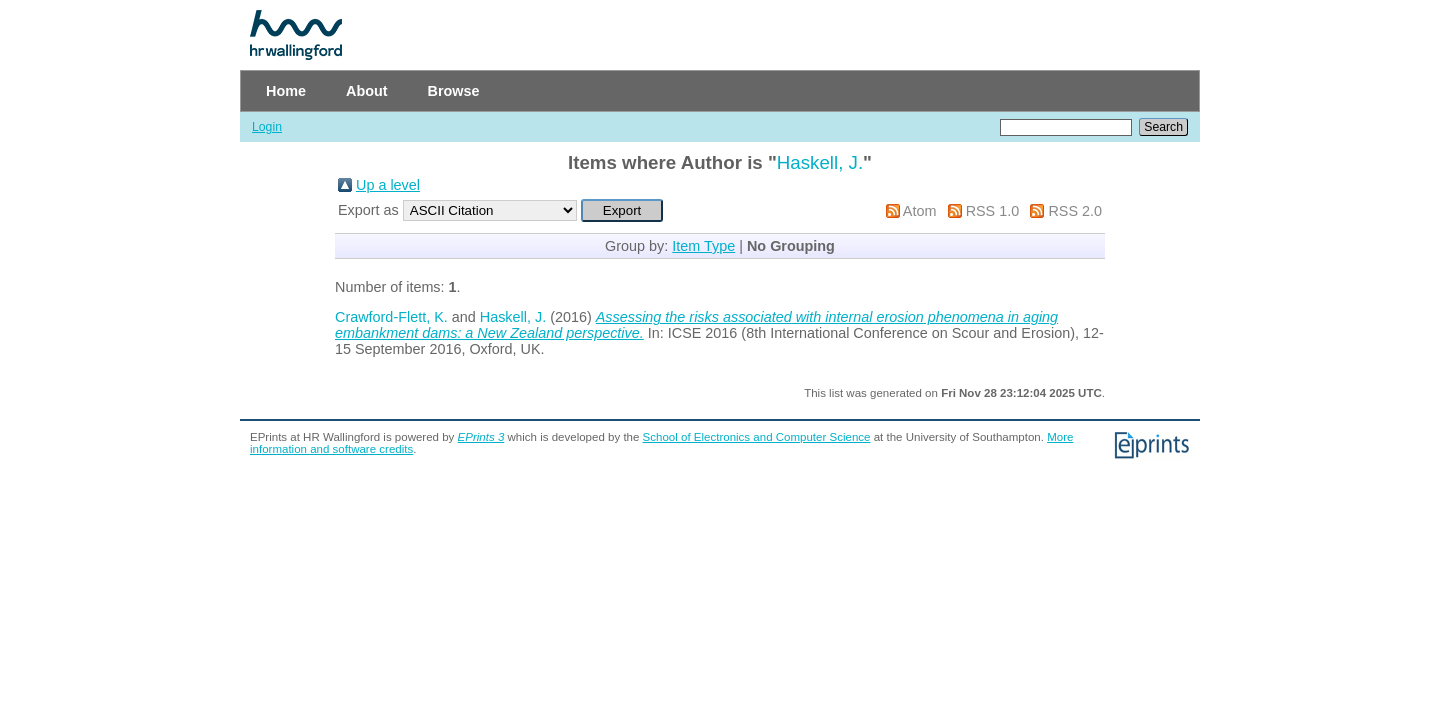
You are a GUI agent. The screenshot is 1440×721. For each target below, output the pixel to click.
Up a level (388, 185)
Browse (454, 91)
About (367, 91)
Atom (920, 211)
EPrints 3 (481, 437)
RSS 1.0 (993, 211)
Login (267, 127)
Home (286, 91)
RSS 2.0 (1075, 211)
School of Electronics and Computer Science (757, 437)
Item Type (703, 246)
